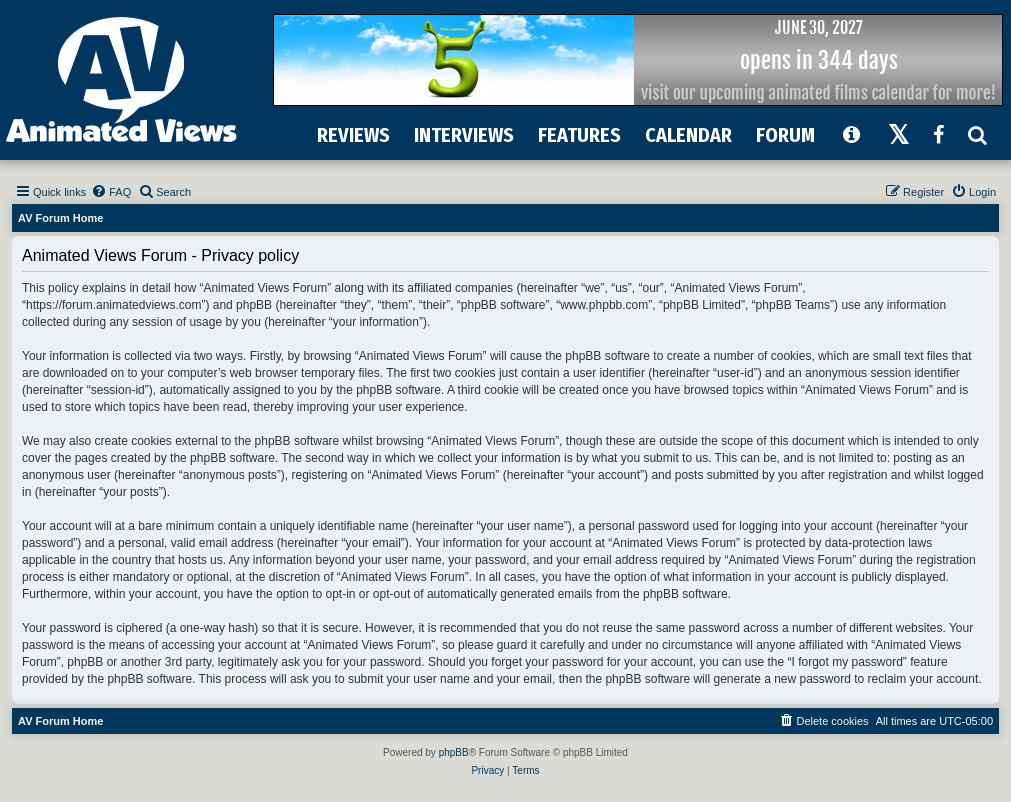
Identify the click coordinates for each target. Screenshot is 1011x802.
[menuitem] (111, 192)
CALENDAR (688, 135)
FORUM (785, 135)
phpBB (454, 752)
